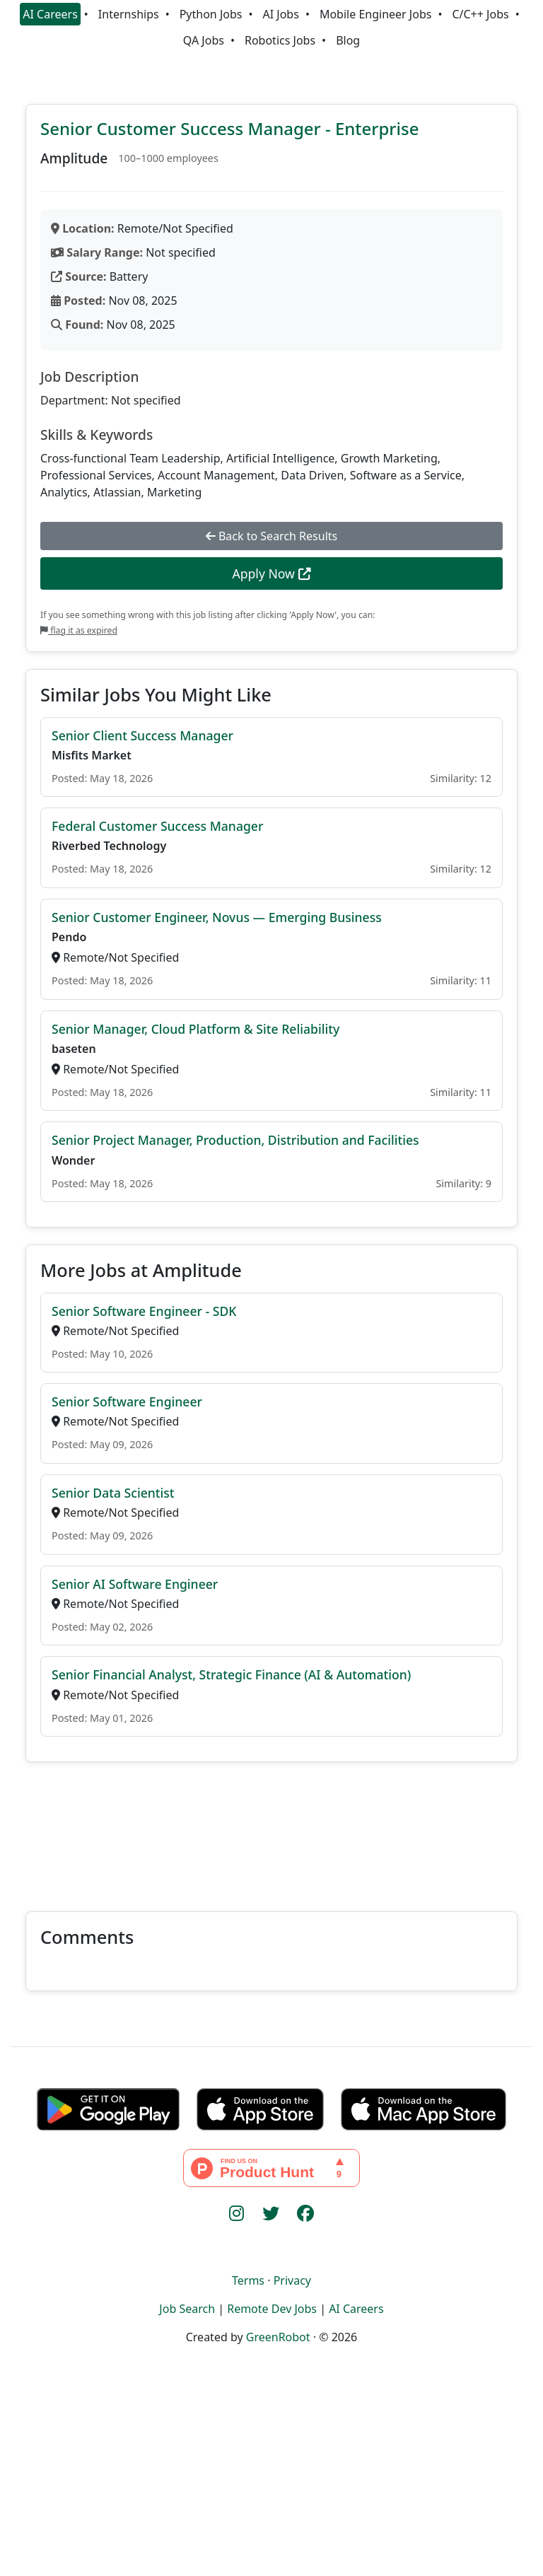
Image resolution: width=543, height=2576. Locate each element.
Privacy (292, 2280)
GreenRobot (278, 2337)
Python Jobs (211, 14)
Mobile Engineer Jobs (375, 14)
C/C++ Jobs (480, 14)
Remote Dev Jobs (272, 2308)
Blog (348, 40)
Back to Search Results (271, 536)
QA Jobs (203, 40)
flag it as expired (78, 630)
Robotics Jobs (280, 40)
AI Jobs (281, 14)
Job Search (187, 2308)
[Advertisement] (271, 1828)
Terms (248, 2280)
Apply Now (271, 573)
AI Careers (50, 14)
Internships (128, 14)
